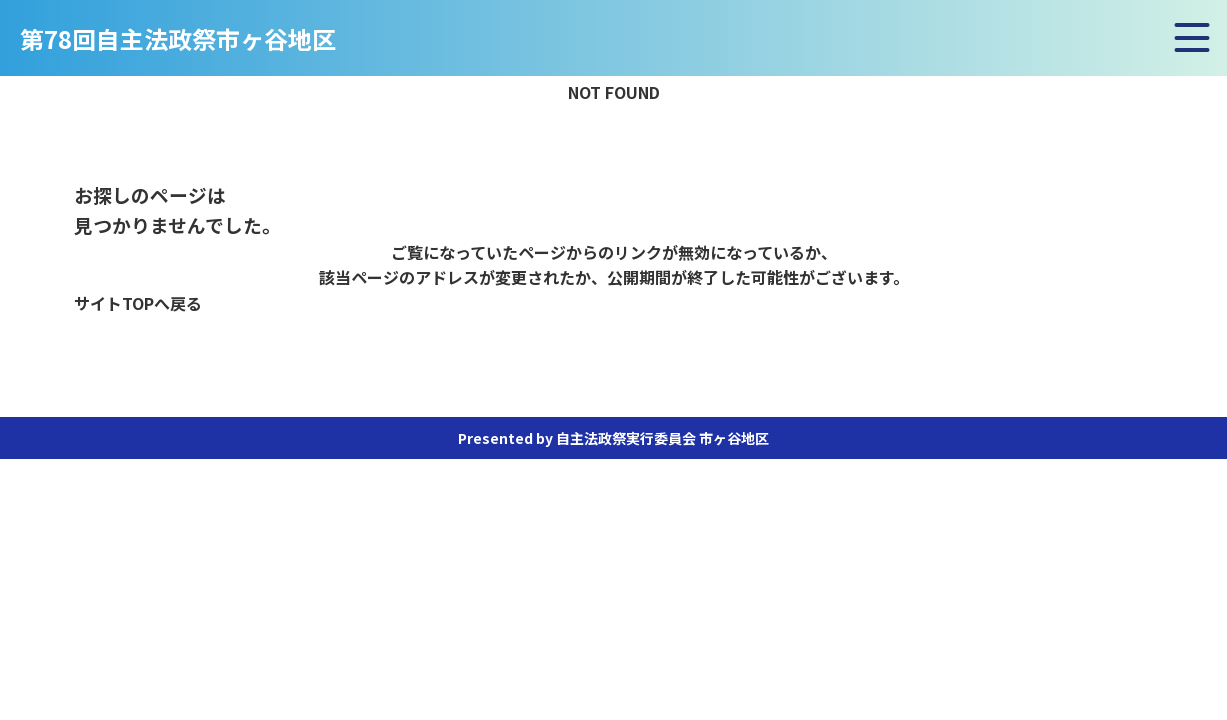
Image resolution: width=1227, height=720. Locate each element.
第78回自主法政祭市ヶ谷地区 (178, 41)
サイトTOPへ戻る (138, 303)
